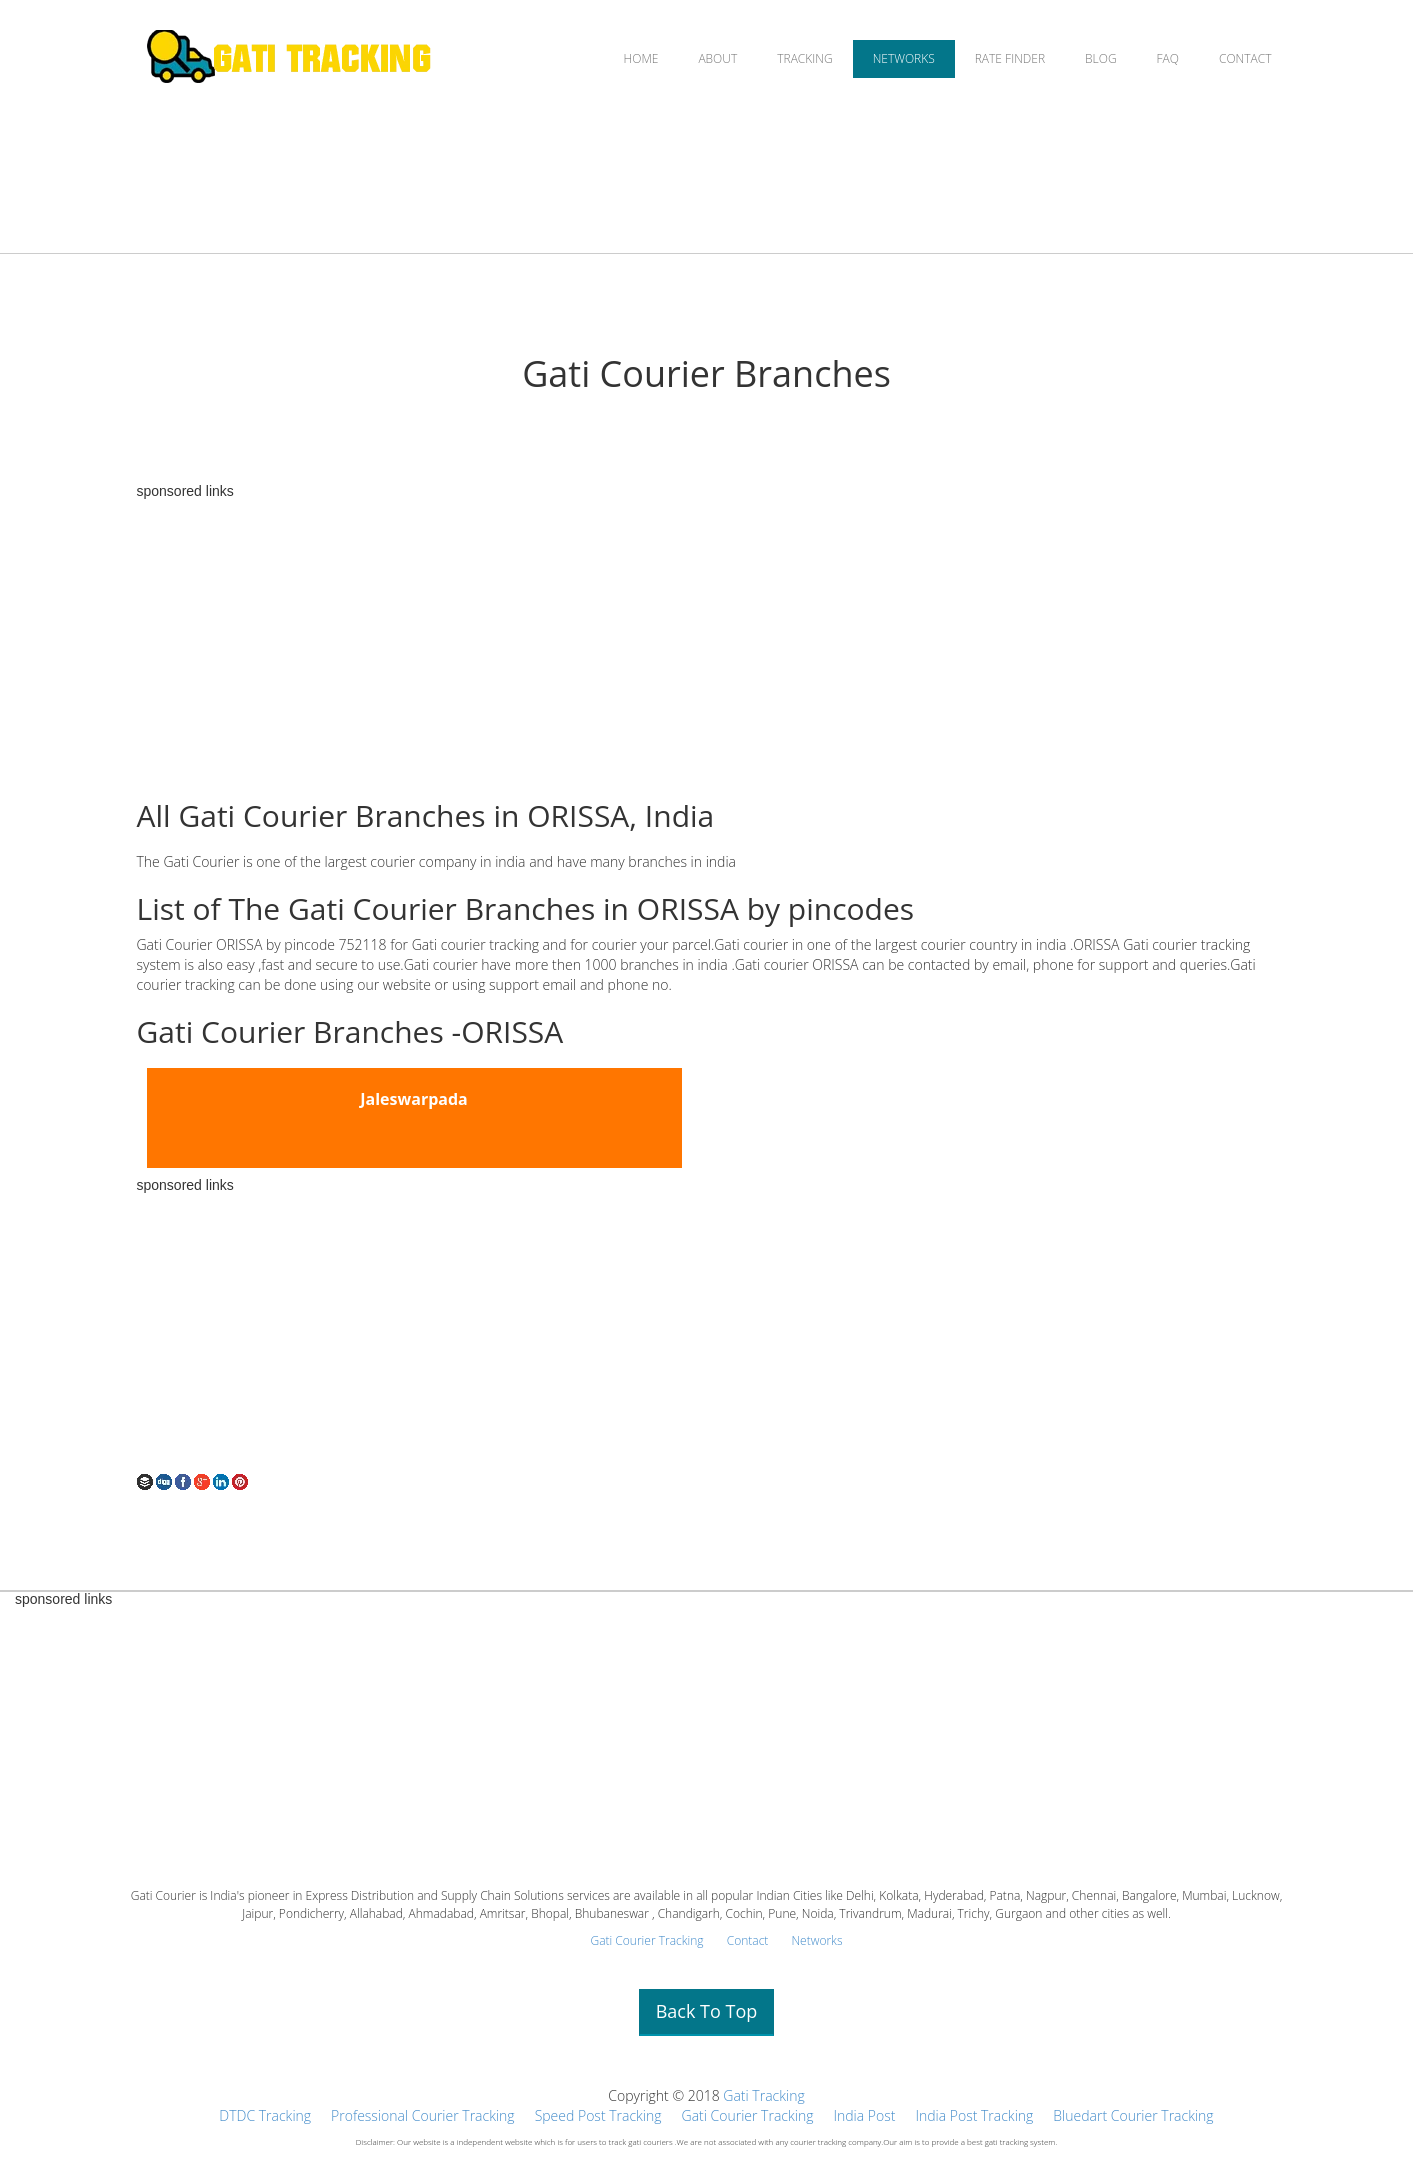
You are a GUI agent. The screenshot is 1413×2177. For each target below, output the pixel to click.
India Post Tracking (974, 2115)
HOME (641, 58)
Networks (816, 1940)
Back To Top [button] (707, 2011)
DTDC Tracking (265, 2115)
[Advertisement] (707, 639)
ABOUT (717, 58)
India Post (864, 2115)
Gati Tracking (763, 2095)
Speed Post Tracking (598, 2115)
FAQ (1168, 58)
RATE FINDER (1010, 58)
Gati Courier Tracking (646, 1940)
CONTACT (1245, 58)
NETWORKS (904, 58)
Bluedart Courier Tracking (1133, 2115)
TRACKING (804, 58)
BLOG (1101, 58)
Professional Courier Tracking (423, 2115)
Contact (748, 1940)
